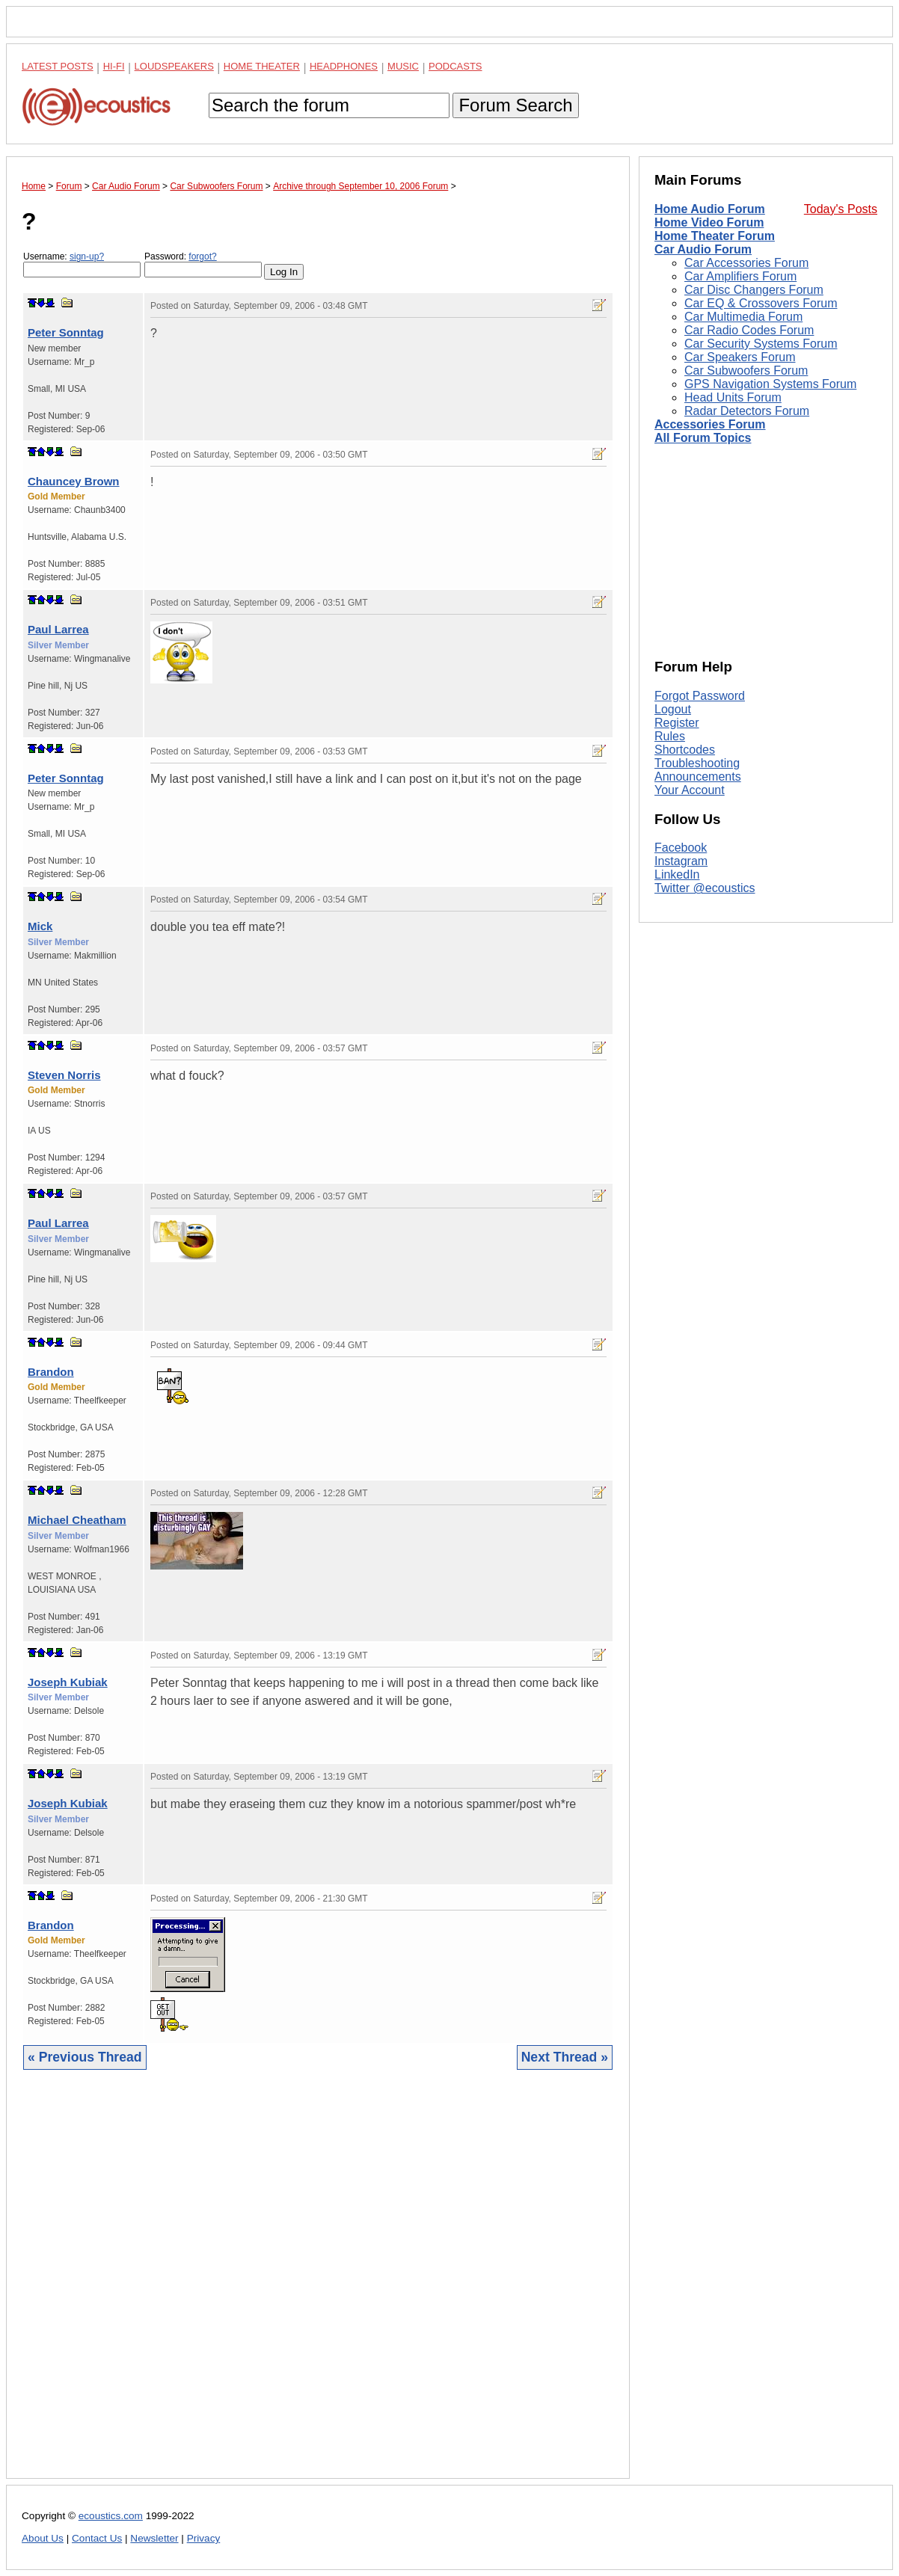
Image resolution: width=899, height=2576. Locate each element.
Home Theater (262, 66)
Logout (672, 709)
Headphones (344, 66)
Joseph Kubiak (68, 1682)
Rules (669, 736)
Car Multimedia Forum (743, 316)
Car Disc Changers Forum (753, 289)
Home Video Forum (709, 222)
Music (403, 66)
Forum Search (515, 105)
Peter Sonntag (66, 332)
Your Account (689, 790)
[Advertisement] (318, 2285)
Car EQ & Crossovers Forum (760, 303)
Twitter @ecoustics (704, 888)
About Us (43, 2538)
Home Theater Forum (714, 236)
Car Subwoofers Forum (746, 370)
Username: (82, 264)
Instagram (681, 861)
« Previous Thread (85, 2057)
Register (676, 722)
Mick (40, 926)
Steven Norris (64, 1075)
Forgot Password (699, 695)
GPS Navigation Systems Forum (770, 384)
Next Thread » (564, 2057)
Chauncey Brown (74, 481)
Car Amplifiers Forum (740, 276)
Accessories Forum (710, 424)
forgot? (202, 256)
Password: (203, 264)
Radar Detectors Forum (746, 411)
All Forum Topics (702, 437)
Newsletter (154, 2538)
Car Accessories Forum (746, 262)
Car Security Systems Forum (760, 343)
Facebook (680, 847)
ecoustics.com (111, 2515)
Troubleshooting (697, 763)
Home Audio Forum (709, 209)
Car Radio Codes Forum (749, 330)
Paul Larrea (58, 629)
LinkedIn (677, 874)
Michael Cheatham (77, 1519)
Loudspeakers (174, 66)
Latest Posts (57, 66)
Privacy (204, 2538)
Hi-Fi (114, 66)
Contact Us (97, 2538)
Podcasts (455, 66)
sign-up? (87, 256)
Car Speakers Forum (740, 357)
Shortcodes (684, 749)
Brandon (51, 1371)
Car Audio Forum (703, 249)
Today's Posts (840, 209)
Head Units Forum (733, 397)
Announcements (697, 776)
